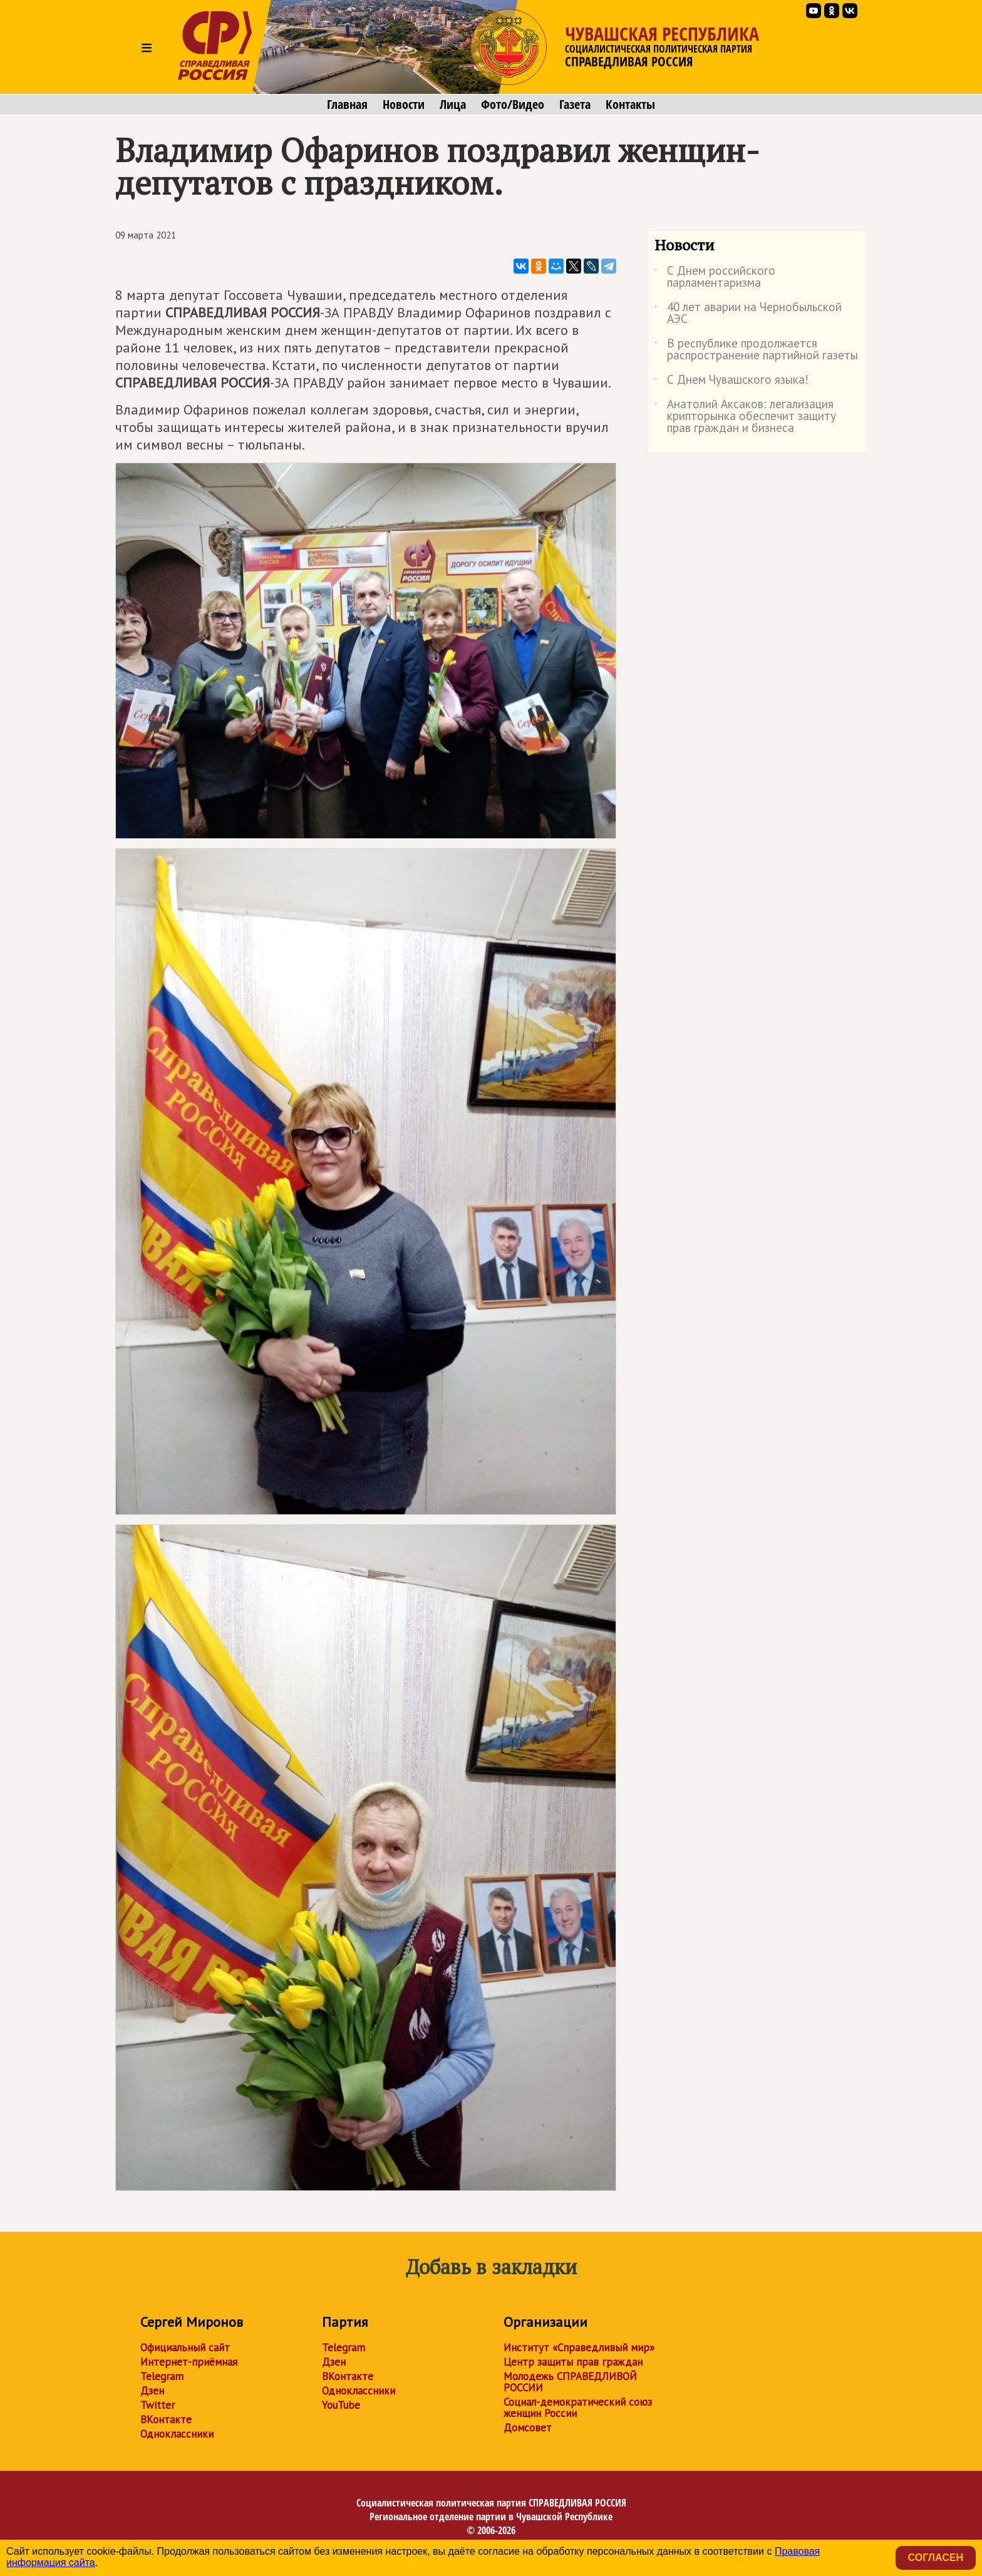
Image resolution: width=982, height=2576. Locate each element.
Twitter (157, 2405)
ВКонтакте (166, 2419)
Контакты (630, 104)
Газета (575, 104)
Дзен (152, 2390)
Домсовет (528, 2427)
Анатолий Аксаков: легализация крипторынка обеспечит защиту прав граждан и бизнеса (745, 416)
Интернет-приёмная (188, 2362)
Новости (404, 104)
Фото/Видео (512, 104)
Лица (453, 104)
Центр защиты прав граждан (573, 2362)
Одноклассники (177, 2434)
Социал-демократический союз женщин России (578, 2407)
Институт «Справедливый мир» (579, 2347)
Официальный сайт (185, 2347)
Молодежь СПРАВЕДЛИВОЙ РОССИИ (570, 2382)
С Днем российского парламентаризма (714, 277)
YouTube (341, 2405)
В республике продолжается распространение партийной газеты (756, 349)
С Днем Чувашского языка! (731, 382)
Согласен (935, 2557)
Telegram (161, 2376)
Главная (347, 104)
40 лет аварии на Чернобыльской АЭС (748, 313)
